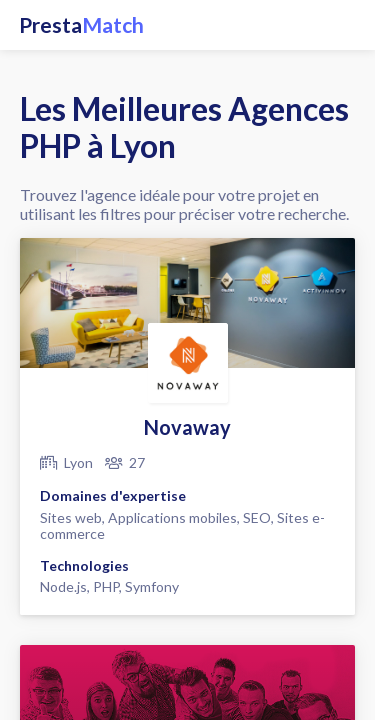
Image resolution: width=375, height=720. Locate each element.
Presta (81, 25)
